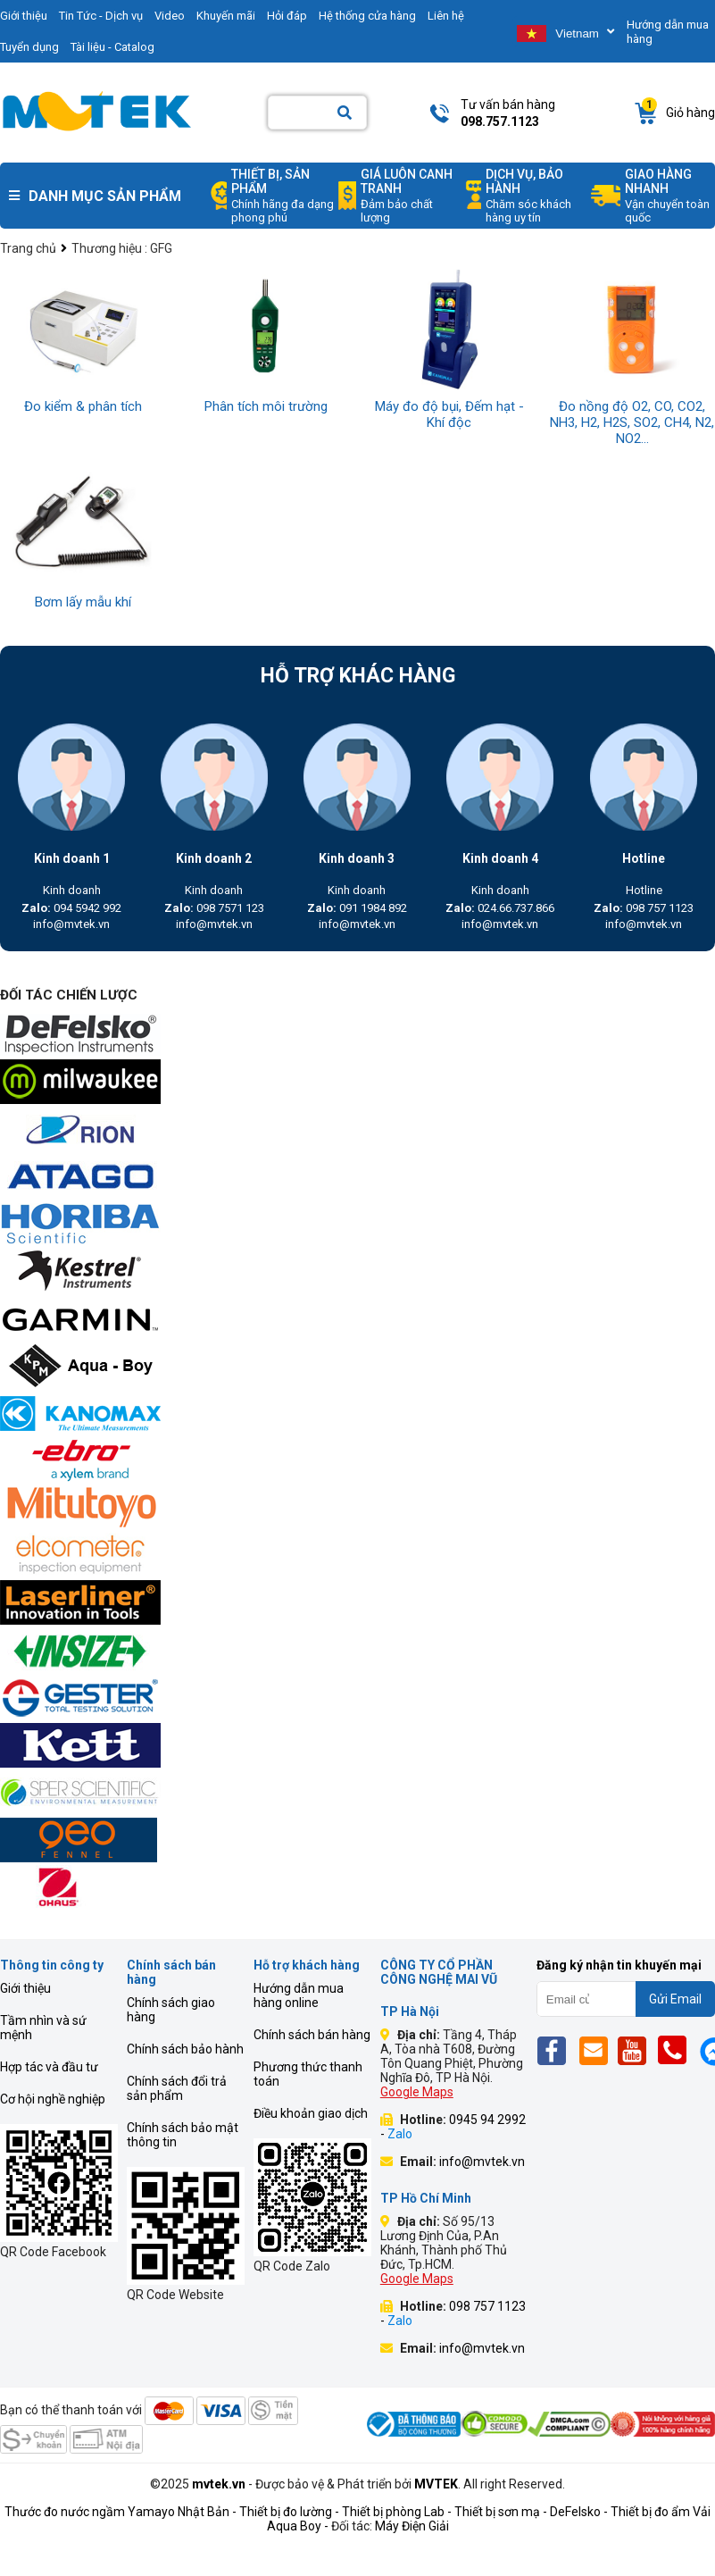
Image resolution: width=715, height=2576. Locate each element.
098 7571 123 (214, 908)
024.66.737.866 (499, 908)
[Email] (597, 2050)
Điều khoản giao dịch (311, 2113)
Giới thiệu (25, 1988)
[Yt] (637, 2050)
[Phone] (677, 2050)
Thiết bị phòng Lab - (397, 2512)
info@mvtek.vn (71, 924)
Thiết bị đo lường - (289, 2512)
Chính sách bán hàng (312, 2035)
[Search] (344, 113)
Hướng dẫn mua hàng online (299, 1995)
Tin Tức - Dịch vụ (101, 15)
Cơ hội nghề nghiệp (52, 2099)
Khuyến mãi (225, 15)
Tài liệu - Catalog (112, 47)
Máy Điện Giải (412, 2526)
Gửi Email (675, 1999)
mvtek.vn (218, 2484)
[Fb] (556, 2050)
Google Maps (416, 2092)
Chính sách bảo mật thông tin (182, 2134)
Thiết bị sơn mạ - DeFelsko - (532, 2512)
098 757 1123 (644, 908)
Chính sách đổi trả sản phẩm (177, 2088)
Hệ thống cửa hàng (367, 15)
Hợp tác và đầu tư (49, 2067)
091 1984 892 (357, 908)
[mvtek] (357, 1035)
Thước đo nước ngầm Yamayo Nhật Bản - (120, 2512)
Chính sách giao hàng (171, 2009)
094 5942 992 (71, 908)
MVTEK (436, 2484)
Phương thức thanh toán (308, 2074)
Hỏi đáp (287, 15)
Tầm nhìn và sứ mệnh (43, 2027)
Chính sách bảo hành (185, 2049)
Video (169, 15)
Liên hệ (446, 15)
